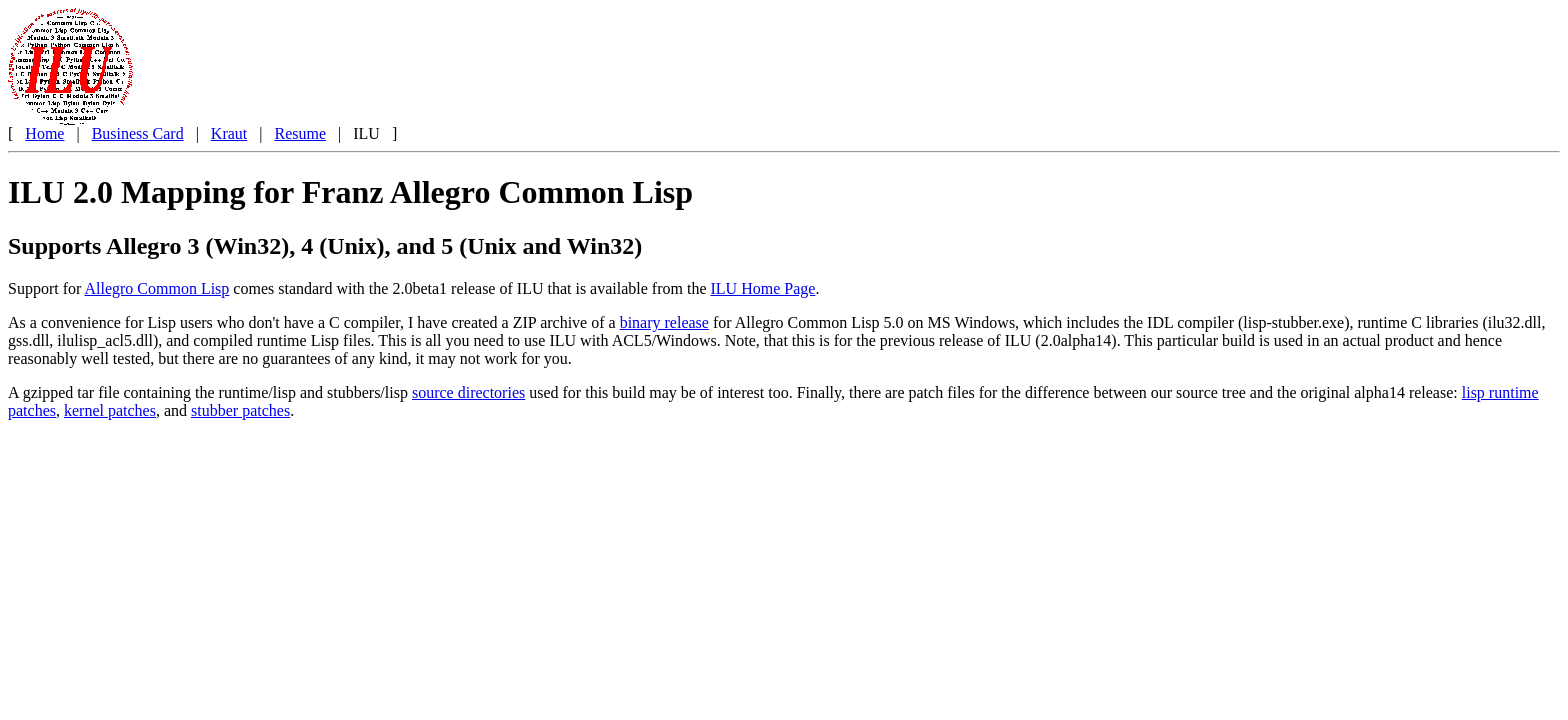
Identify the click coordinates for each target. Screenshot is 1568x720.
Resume (300, 133)
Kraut (229, 133)
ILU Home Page (763, 288)
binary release (664, 322)
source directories (468, 392)
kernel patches (110, 410)
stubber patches (240, 410)
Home (44, 133)
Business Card (138, 133)
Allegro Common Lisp (156, 288)
